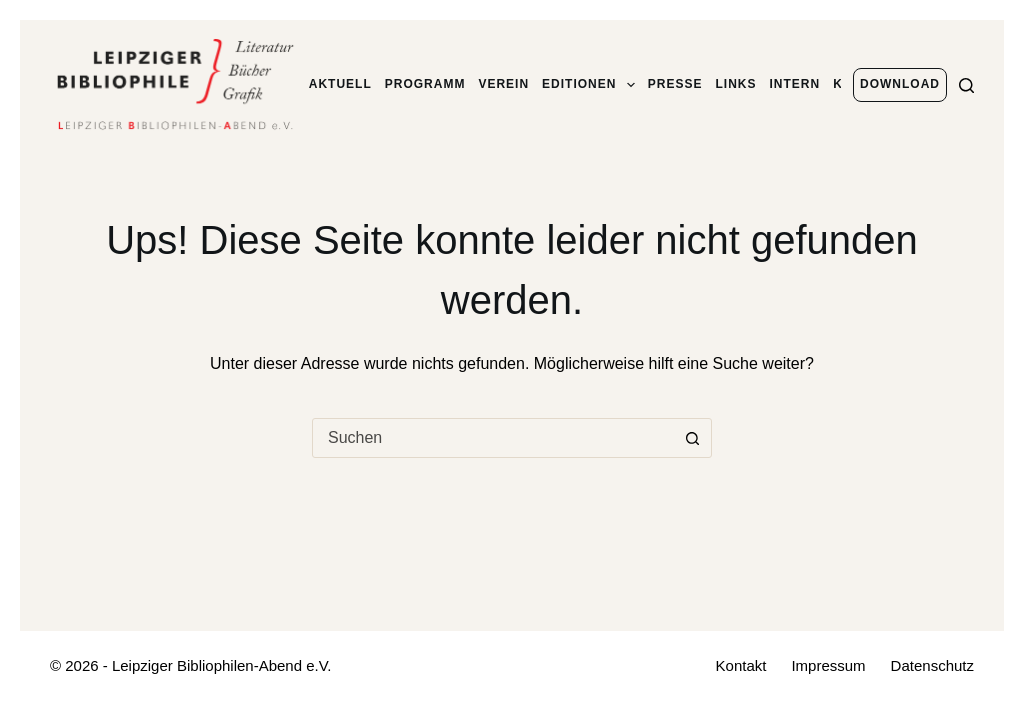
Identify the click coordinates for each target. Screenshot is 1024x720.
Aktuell (340, 84)
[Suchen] (966, 85)
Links (736, 84)
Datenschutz (932, 665)
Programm (425, 84)
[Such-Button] (692, 438)
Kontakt (741, 665)
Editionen (588, 85)
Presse (675, 84)
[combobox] (493, 438)
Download (900, 84)
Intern (795, 84)
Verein (503, 84)
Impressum (828, 665)
